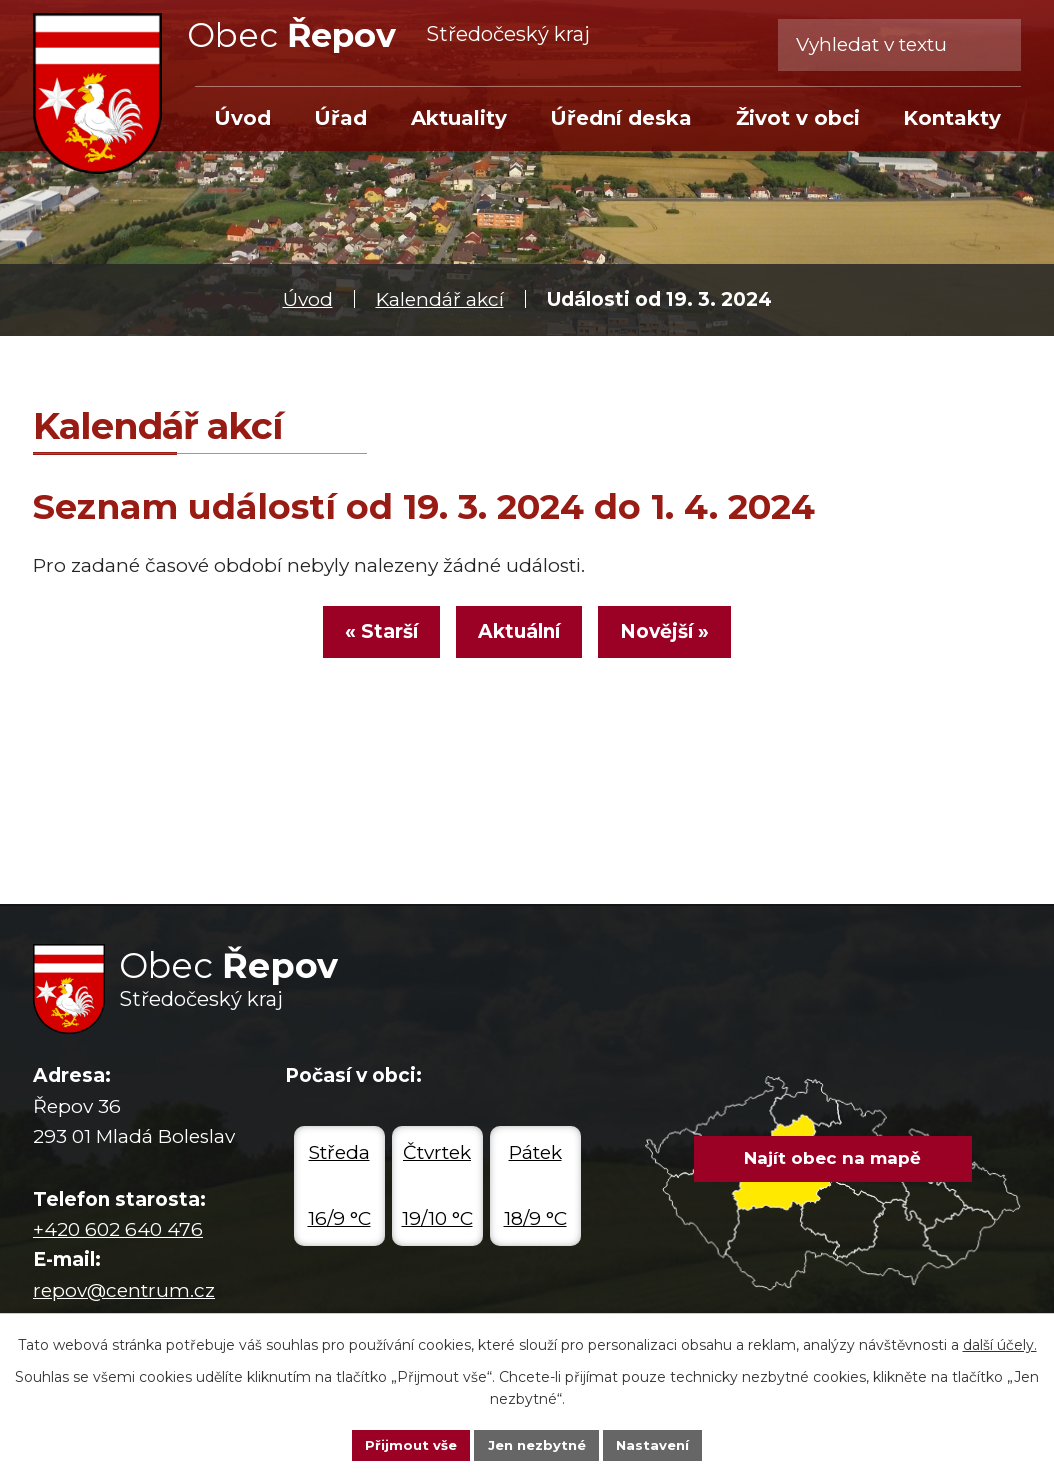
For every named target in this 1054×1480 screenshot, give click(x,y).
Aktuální (519, 637)
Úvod (308, 299)
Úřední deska (621, 118)
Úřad (340, 118)
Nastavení (659, 1444)
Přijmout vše (405, 1444)
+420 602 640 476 (118, 1229)
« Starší (368, 637)
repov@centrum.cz (124, 1290)
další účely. (1000, 1343)
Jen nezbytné (536, 1444)
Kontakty (952, 118)
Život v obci (798, 118)
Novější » (677, 637)
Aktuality (459, 118)
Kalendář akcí (440, 299)
